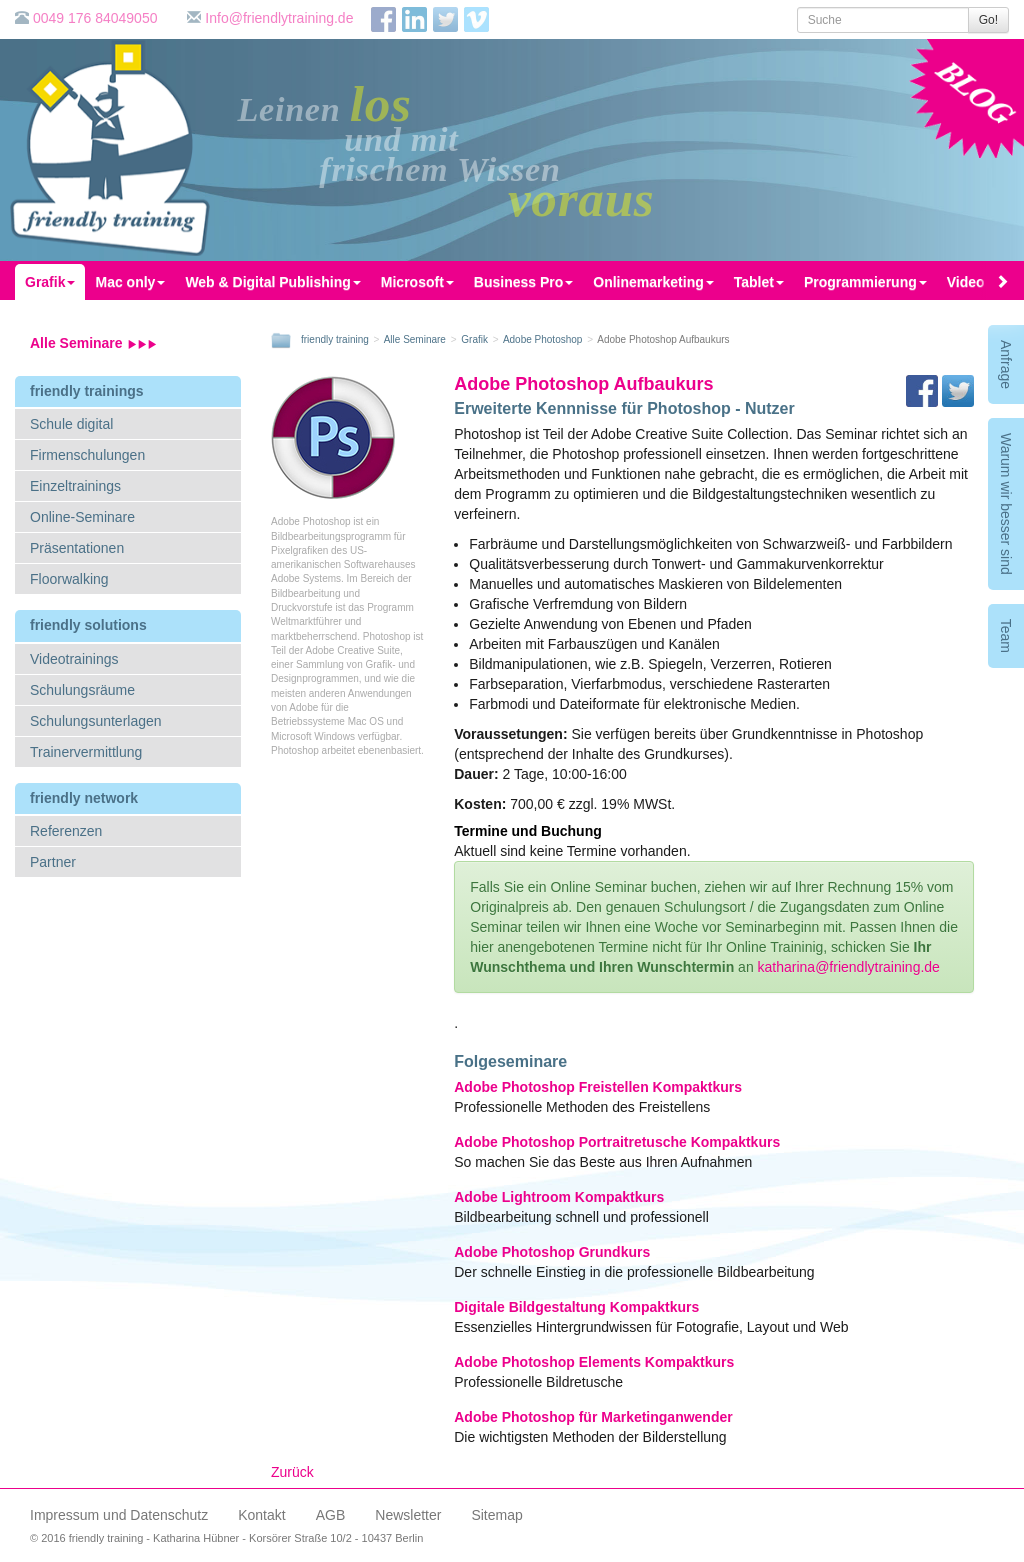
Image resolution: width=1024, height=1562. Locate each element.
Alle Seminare (93, 343)
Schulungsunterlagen (96, 721)
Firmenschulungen (87, 455)
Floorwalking (69, 579)
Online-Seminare (82, 517)
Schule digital (71, 424)
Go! (988, 20)
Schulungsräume (82, 690)
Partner (53, 862)
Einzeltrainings (75, 486)
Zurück (292, 1472)
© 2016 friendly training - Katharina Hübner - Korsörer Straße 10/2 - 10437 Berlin (226, 1538)
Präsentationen (77, 548)
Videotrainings (74, 659)
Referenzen (66, 831)
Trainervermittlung (86, 752)
